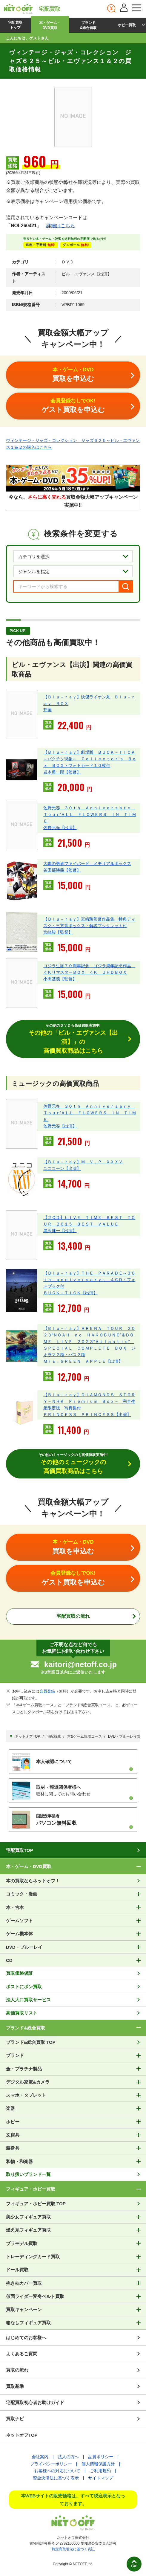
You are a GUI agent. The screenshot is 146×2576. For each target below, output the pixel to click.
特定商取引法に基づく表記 (73, 2549)
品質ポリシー (100, 2456)
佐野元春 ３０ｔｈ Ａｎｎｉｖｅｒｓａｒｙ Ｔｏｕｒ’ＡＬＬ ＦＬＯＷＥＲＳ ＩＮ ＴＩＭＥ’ (89, 814)
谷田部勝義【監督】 (62, 870)
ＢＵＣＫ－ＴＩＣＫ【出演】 (70, 1292)
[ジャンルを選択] (73, 571)
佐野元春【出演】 (60, 827)
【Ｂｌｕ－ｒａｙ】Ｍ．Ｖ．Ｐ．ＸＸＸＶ (83, 1161)
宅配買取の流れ (73, 1616)
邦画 (47, 709)
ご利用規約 (100, 2470)
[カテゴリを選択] (73, 556)
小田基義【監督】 (60, 978)
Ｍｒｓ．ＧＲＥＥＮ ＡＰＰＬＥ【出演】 (83, 1361)
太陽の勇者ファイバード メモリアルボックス (87, 863)
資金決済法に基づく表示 (56, 2478)
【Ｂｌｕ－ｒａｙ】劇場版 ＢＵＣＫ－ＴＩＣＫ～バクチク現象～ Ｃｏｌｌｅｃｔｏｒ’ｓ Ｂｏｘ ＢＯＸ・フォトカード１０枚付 (89, 759)
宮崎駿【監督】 (58, 932)
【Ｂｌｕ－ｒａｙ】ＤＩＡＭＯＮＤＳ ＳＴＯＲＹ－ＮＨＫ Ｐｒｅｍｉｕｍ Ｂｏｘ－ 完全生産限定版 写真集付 (89, 1401)
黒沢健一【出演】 (60, 1230)
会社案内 (40, 2456)
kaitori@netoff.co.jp (80, 1664)
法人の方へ (68, 2456)
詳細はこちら (60, 225)
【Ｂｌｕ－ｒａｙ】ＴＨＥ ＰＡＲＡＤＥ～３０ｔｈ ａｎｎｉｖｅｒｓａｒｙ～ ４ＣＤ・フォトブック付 (89, 1280)
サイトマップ (100, 2478)
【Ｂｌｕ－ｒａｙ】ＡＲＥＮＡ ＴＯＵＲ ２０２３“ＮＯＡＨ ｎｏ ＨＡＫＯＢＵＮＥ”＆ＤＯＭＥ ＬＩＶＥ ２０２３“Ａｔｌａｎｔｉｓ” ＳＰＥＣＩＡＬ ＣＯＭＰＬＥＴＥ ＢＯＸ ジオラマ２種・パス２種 (89, 1341)
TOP (134, 2566)
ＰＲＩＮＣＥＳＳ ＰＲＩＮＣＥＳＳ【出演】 (87, 1414)
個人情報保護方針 (98, 2463)
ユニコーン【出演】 (62, 1168)
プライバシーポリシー (51, 2463)
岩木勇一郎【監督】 (62, 772)
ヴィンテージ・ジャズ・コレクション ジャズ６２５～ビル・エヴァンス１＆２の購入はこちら (73, 444)
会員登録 (47, 1691)
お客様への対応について (57, 2470)
